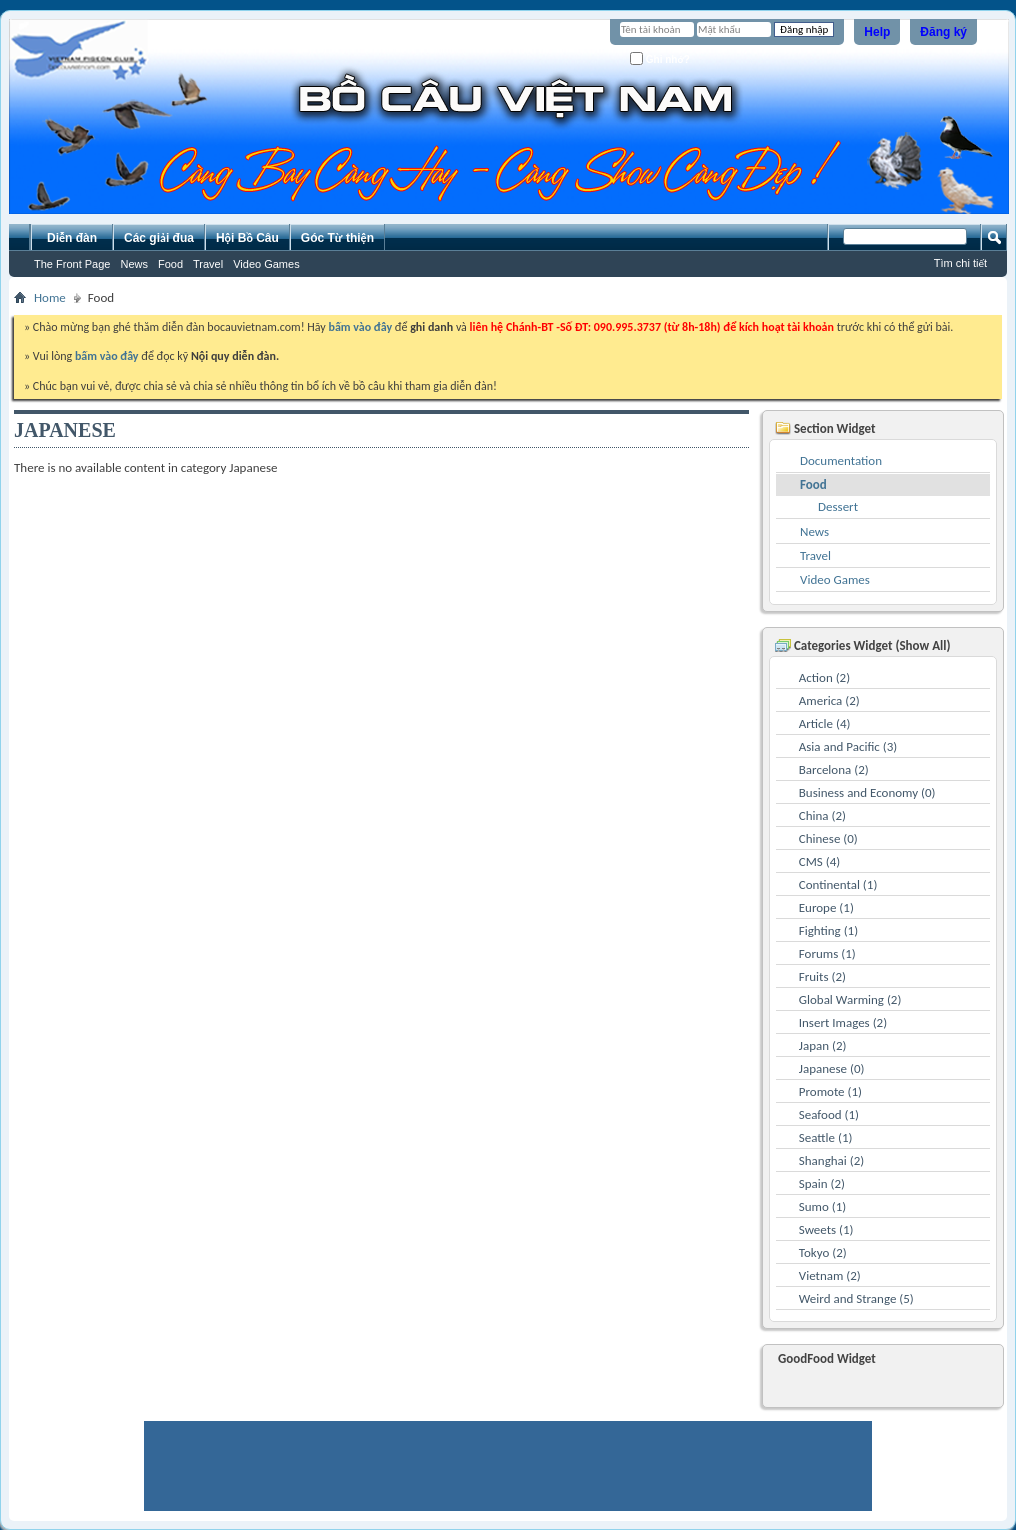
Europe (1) (826, 907)
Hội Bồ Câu (247, 238)
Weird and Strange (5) (856, 1298)
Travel (208, 264)
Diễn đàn (72, 238)
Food (170, 264)
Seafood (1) (829, 1114)
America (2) (829, 700)
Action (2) (824, 677)
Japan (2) (823, 1045)
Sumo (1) (822, 1206)
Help (877, 32)
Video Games (266, 264)
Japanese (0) (832, 1068)
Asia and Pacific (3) (848, 746)
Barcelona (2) (834, 769)
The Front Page (72, 264)
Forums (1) (827, 953)
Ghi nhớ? (660, 58)
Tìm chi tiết (960, 263)
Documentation (841, 460)
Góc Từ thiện (337, 238)
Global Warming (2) (850, 999)
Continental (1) (838, 884)
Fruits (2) (822, 976)
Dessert (838, 506)
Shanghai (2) (831, 1160)
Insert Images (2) (843, 1022)
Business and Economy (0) (867, 792)
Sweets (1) (826, 1229)
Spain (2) (822, 1183)
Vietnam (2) (830, 1275)
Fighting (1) (828, 930)
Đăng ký (943, 32)
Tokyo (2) (823, 1252)
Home (50, 297)
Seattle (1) (826, 1137)
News (134, 264)
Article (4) (825, 723)
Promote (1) (830, 1091)
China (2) (822, 815)
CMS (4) (819, 861)
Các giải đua (159, 238)
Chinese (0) (828, 838)
